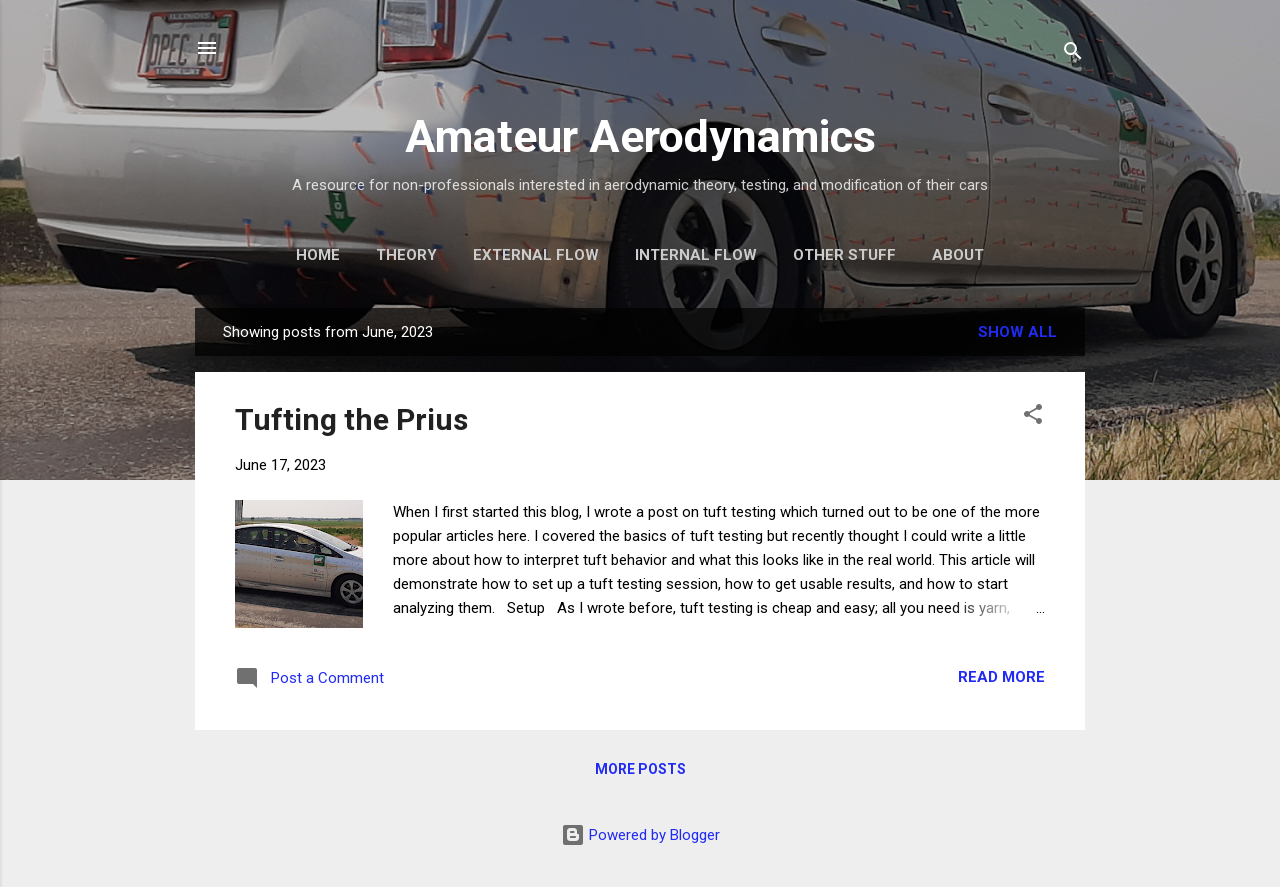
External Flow (536, 255)
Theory (406, 255)
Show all (1017, 332)
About (958, 255)
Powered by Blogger (640, 835)
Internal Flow (696, 255)
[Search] (1073, 54)
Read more (1001, 677)
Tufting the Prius (351, 419)
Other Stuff (844, 255)
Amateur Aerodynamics (640, 136)
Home (318, 255)
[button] (1033, 417)
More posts (640, 769)
